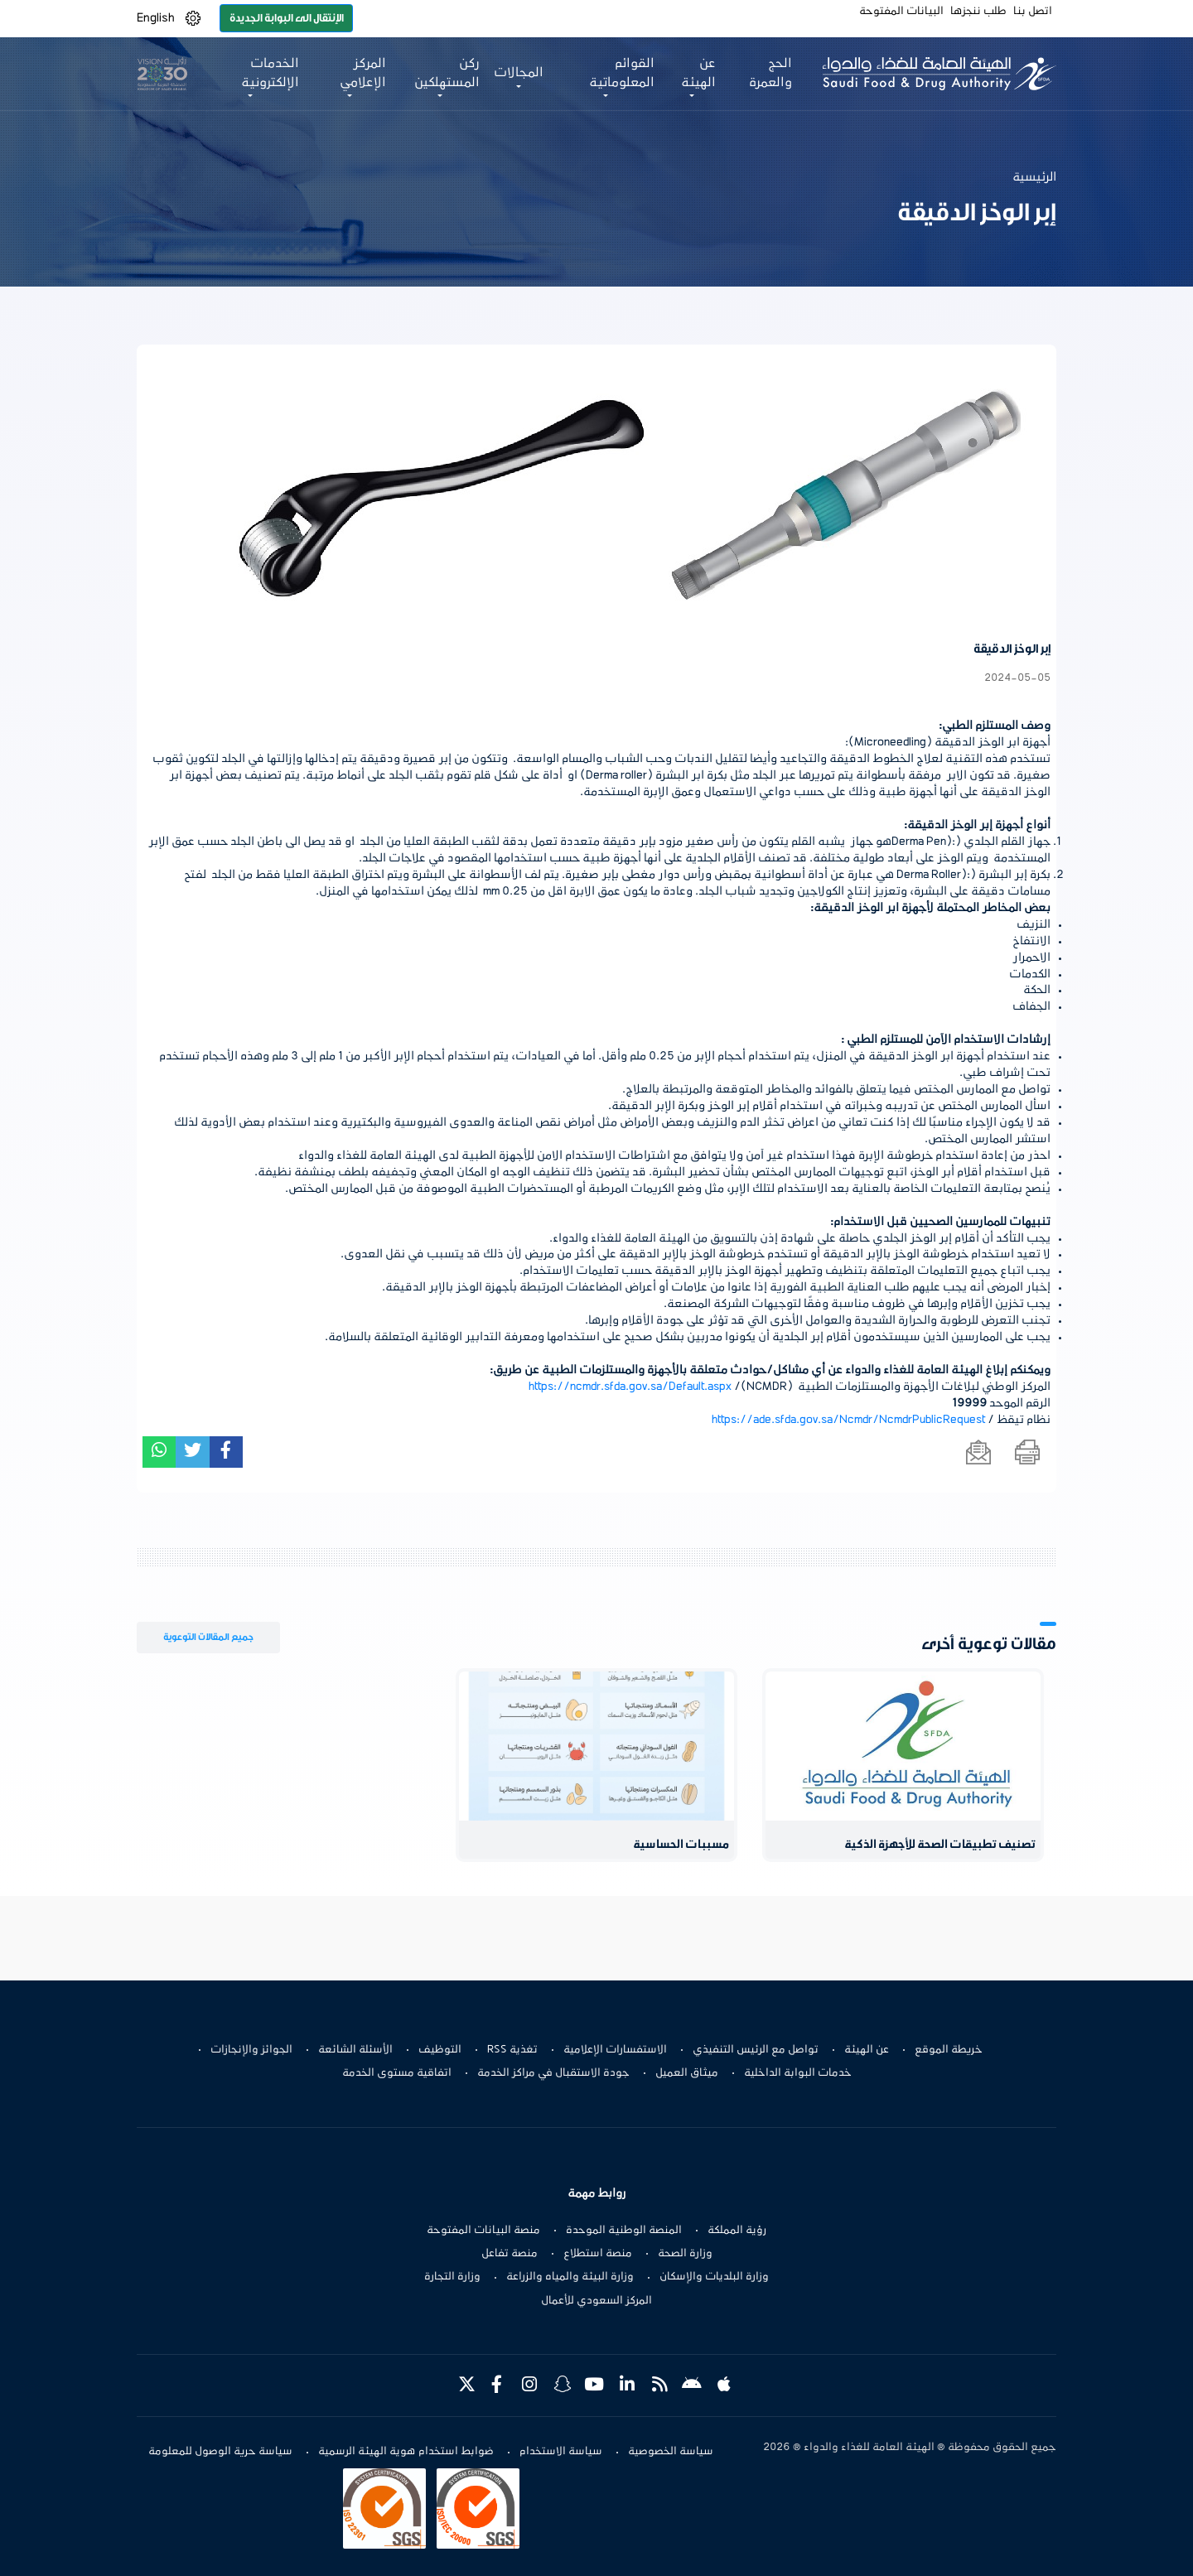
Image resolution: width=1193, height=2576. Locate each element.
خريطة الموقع (949, 2050)
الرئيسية (1034, 177)
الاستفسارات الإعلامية (615, 2050)
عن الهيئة (866, 2050)
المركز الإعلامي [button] (363, 73)
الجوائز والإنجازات (251, 2050)
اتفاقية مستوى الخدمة (397, 2073)
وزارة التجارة (452, 2277)
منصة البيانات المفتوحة (483, 2231)
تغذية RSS (512, 2050)
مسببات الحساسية (681, 1845)
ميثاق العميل (686, 2073)
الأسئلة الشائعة (355, 2050)
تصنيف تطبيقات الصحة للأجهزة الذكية (940, 1845)
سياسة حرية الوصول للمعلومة (220, 2452)
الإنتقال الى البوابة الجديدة (286, 18)
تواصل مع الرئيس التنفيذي (756, 2050)
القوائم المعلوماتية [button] (621, 73)
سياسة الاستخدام (560, 2452)
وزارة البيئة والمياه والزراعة (570, 2277)
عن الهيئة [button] (698, 73)
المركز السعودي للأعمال (596, 2301)
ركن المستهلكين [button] (447, 73)
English (156, 18)
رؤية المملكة (737, 2231)
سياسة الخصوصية (670, 2452)
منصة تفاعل (509, 2254)
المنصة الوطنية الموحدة (624, 2231)
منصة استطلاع (597, 2254)
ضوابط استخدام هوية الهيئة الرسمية (406, 2452)
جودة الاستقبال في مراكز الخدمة (553, 2073)
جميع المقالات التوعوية (208, 1637)
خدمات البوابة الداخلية (798, 2073)
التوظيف (439, 2050)
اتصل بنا (1032, 12)
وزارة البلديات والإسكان (714, 2277)
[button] (193, 18)
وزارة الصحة (685, 2254)
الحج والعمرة (770, 73)
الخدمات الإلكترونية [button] (270, 73)
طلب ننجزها (978, 12)
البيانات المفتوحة (901, 12)
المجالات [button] (518, 73)
